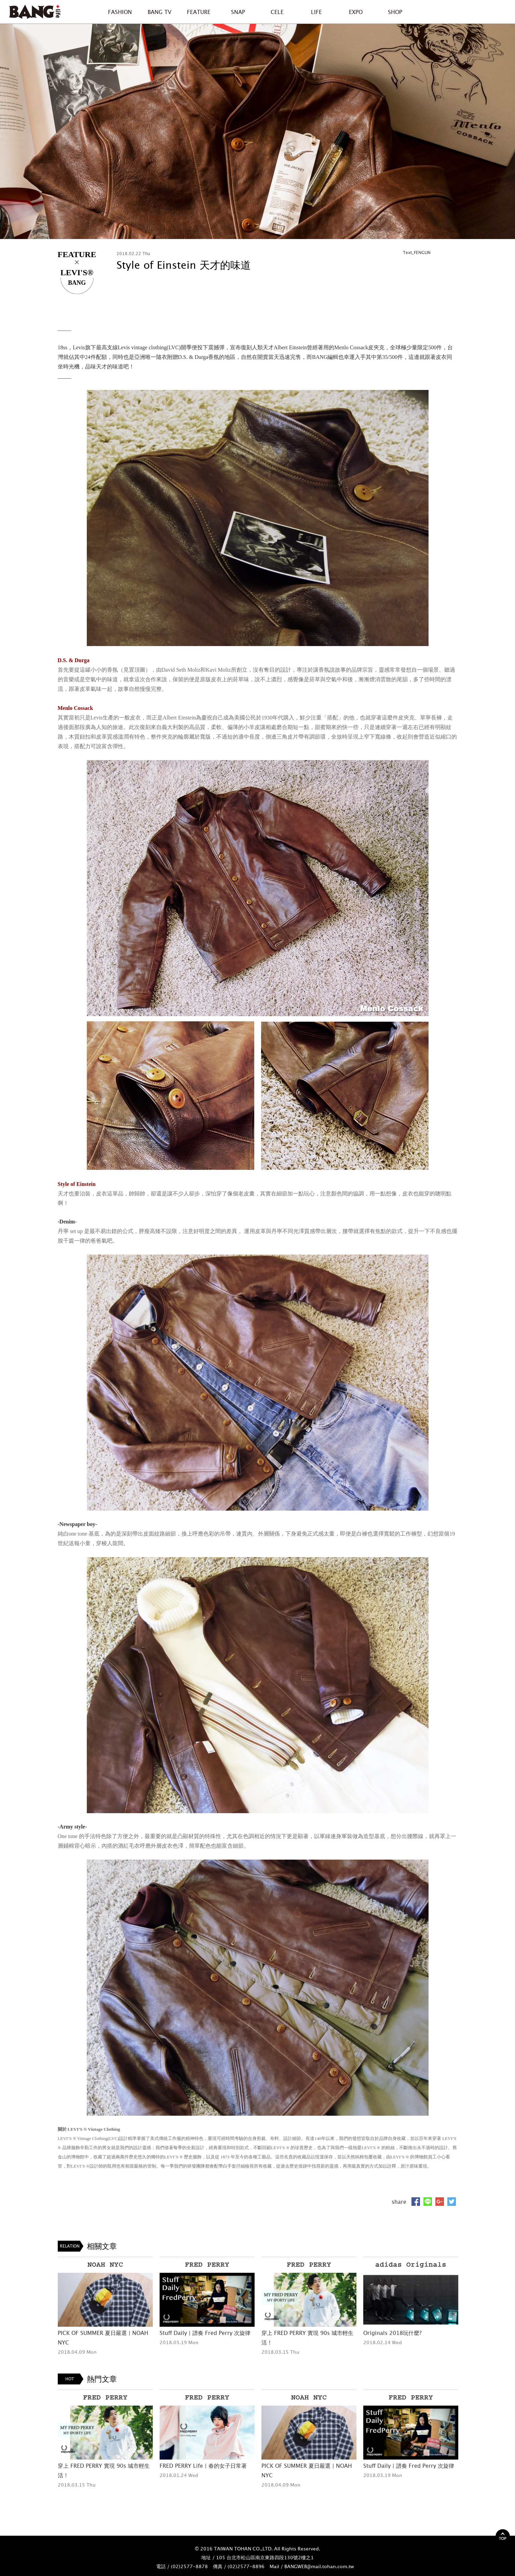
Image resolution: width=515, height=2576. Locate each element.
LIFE (316, 12)
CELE (277, 12)
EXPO (356, 12)
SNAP (238, 12)
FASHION (120, 12)
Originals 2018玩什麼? (392, 2333)
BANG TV (159, 12)
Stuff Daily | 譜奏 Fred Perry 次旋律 (205, 2333)
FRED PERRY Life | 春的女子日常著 (203, 2466)
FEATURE (199, 12)
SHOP (395, 12)
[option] (257, 131)
